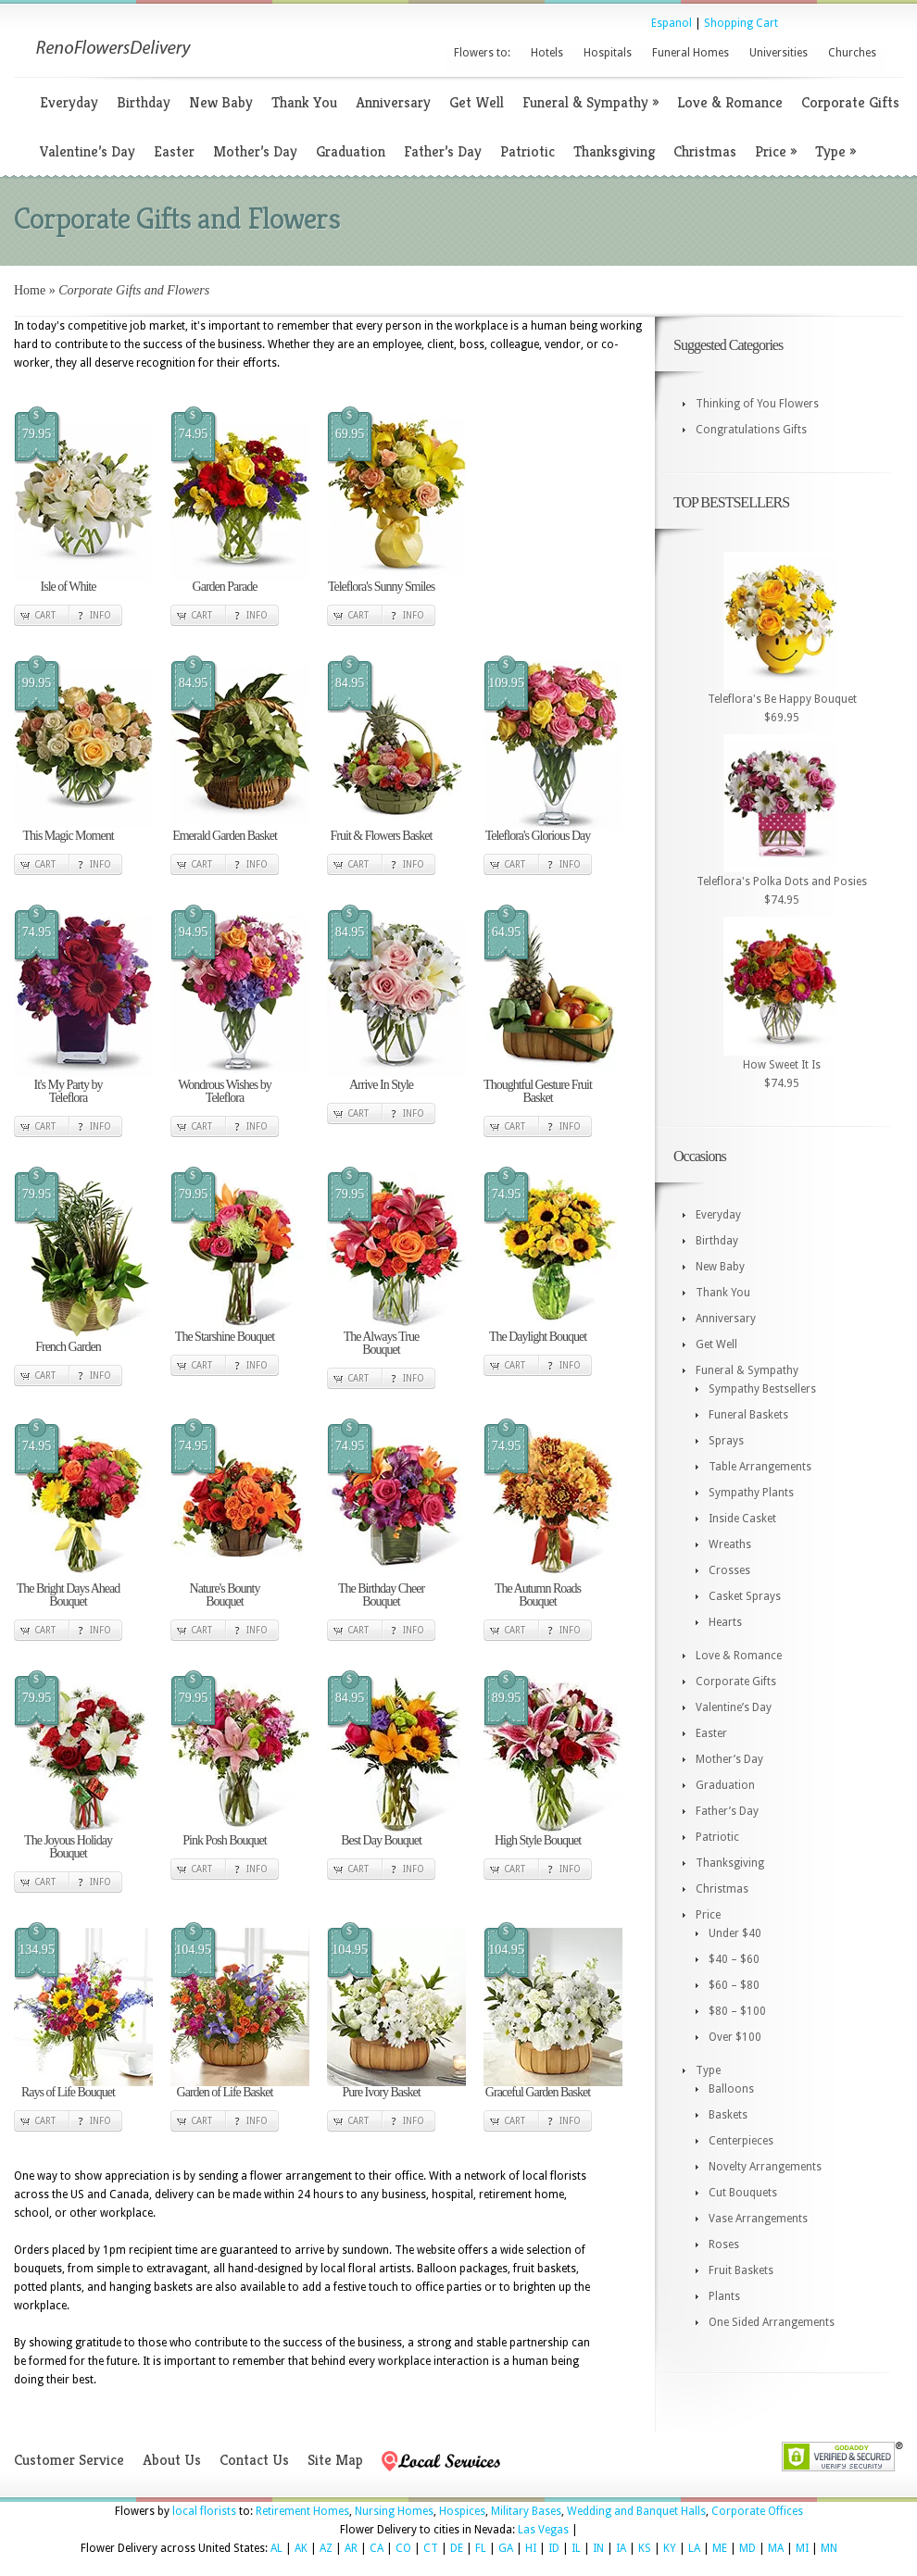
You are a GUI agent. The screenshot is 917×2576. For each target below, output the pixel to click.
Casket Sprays (745, 1596)
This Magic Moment (67, 836)
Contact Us (254, 2460)
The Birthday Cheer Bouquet (381, 1595)
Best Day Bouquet (381, 1840)
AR (351, 2548)
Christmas (704, 151)
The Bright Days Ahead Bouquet (68, 1595)
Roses (724, 2244)
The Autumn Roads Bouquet (538, 1595)
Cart (45, 615)
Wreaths (730, 1544)
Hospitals (608, 52)
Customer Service (69, 2460)
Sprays (726, 1440)
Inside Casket (742, 1518)
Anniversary (393, 102)
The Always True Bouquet (381, 1343)
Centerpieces (741, 2140)
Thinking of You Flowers (757, 403)
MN (829, 2548)
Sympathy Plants (751, 1492)
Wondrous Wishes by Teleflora (224, 1091)
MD (747, 2548)
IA (621, 2548)
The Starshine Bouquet (224, 1337)
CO (403, 2548)
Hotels (547, 52)
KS (644, 2548)
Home (29, 290)
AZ (326, 2548)
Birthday (143, 102)
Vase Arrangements (758, 2218)
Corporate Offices (757, 2511)
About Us (172, 2460)
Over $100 (735, 2037)
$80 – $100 (737, 2011)
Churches (852, 52)
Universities (778, 52)
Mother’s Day (255, 151)
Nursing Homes (394, 2511)
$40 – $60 (734, 1959)
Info (100, 615)
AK (301, 2548)
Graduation (350, 151)
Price (776, 151)
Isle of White (68, 587)
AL (276, 2548)
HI (530, 2548)
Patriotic (527, 151)
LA (694, 2548)
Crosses (729, 1570)
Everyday (69, 102)
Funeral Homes (690, 52)
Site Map (335, 2460)
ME (719, 2548)
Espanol (671, 23)
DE (456, 2548)
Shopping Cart (741, 23)
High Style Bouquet (538, 1840)
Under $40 (735, 1933)
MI (802, 2548)
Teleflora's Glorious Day (538, 836)
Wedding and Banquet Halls (636, 2511)
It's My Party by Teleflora (67, 1091)
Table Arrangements (760, 1466)
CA (376, 2548)
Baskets (728, 2114)
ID (553, 2548)
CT (430, 2548)
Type (835, 151)
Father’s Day (443, 151)
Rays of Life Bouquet (68, 2092)
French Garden (68, 1347)
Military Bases (526, 2511)
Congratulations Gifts (751, 429)
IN (598, 2548)
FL (480, 2548)
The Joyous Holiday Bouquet (68, 1846)
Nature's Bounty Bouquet (225, 1595)
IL (576, 2548)
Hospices (462, 2511)
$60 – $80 (734, 1985)
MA (776, 2548)
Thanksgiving (614, 151)
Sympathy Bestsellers (762, 1388)
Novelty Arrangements (765, 2166)
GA (505, 2548)
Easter (174, 151)
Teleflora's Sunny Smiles (381, 587)
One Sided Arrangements (772, 2322)
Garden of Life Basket (225, 2092)
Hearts (725, 1622)
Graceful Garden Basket (537, 2092)
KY (669, 2548)
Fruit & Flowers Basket (382, 836)
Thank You (304, 102)
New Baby (221, 102)
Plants (724, 2296)
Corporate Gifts (850, 102)
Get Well (476, 102)
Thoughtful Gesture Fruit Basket (538, 1091)
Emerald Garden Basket (224, 836)
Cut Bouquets (743, 2192)
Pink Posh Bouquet (224, 1840)
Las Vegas (543, 2529)
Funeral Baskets (748, 1414)
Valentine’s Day (87, 151)
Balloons (731, 2088)
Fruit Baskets (741, 2270)
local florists (204, 2511)
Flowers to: (482, 52)
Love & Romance (730, 102)
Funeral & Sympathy (590, 102)
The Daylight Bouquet (537, 1337)
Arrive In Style (381, 1085)
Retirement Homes (302, 2511)
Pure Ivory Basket (381, 2092)
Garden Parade (225, 587)
